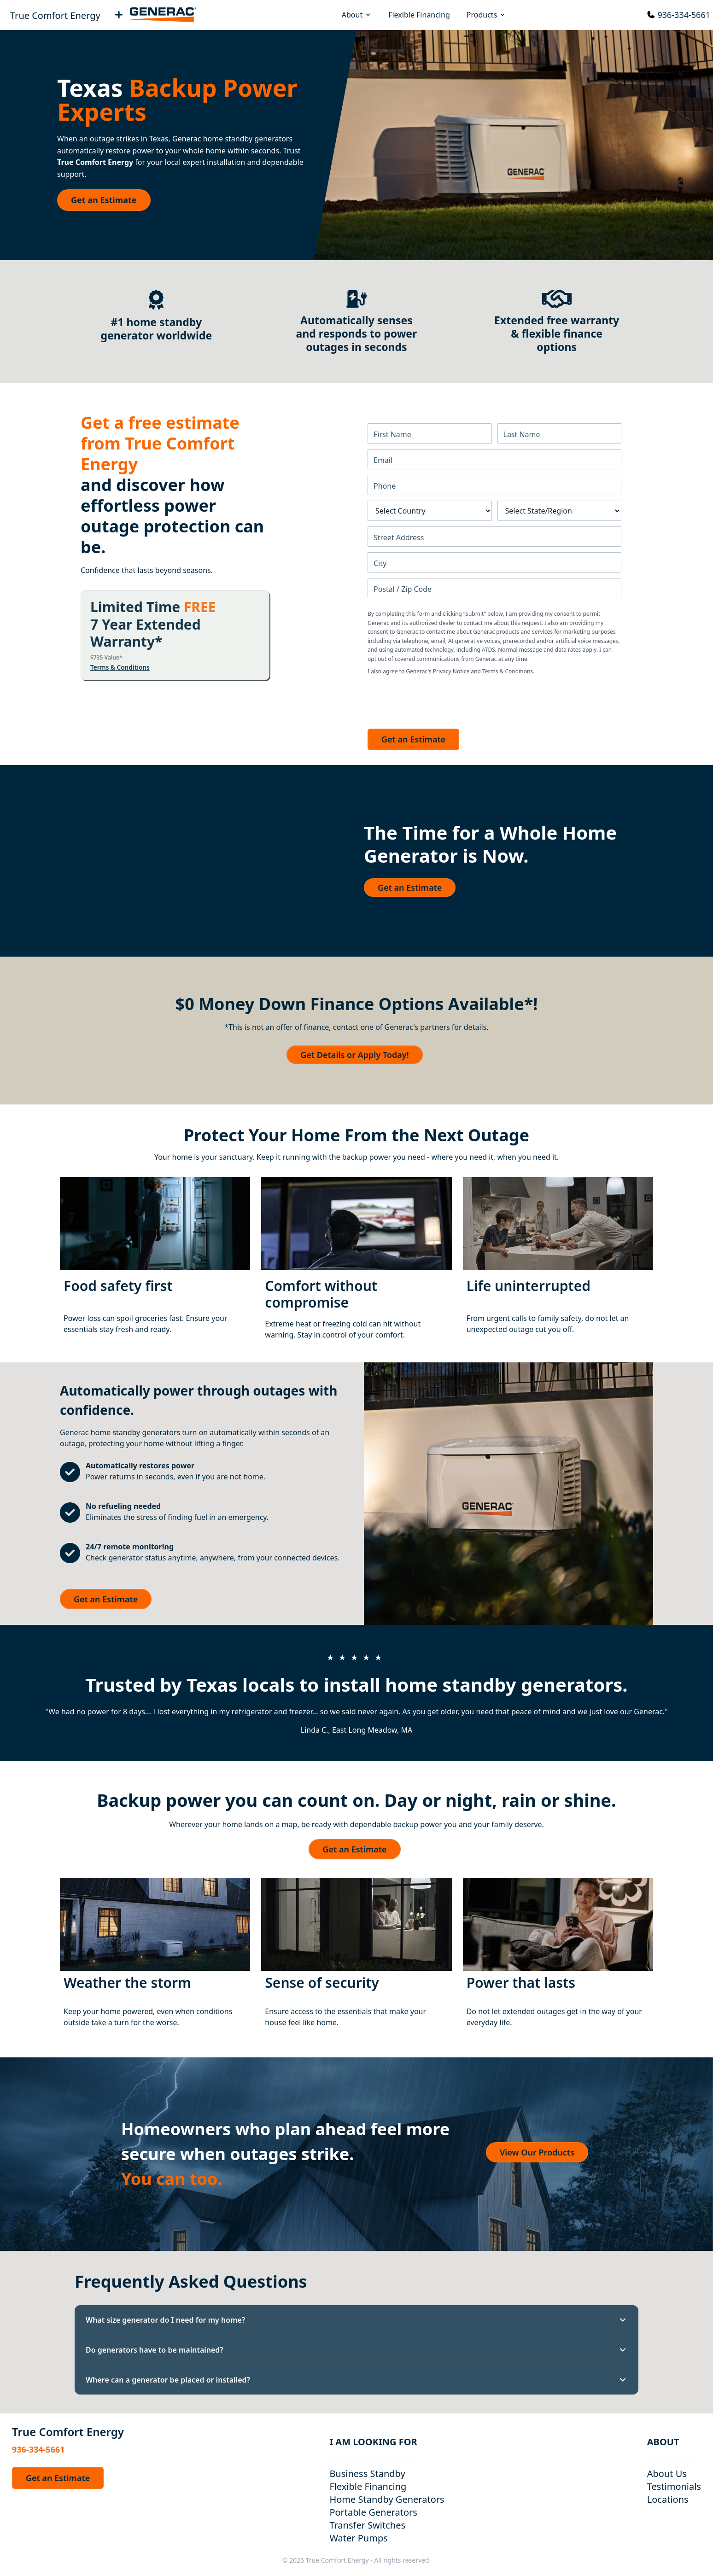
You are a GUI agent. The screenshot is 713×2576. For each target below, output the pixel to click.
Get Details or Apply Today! (354, 1054)
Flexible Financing (419, 15)
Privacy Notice (451, 671)
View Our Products (537, 2152)
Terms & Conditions (120, 667)
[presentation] (438, 700)
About (357, 15)
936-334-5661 (683, 14)
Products (487, 15)
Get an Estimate (104, 199)
